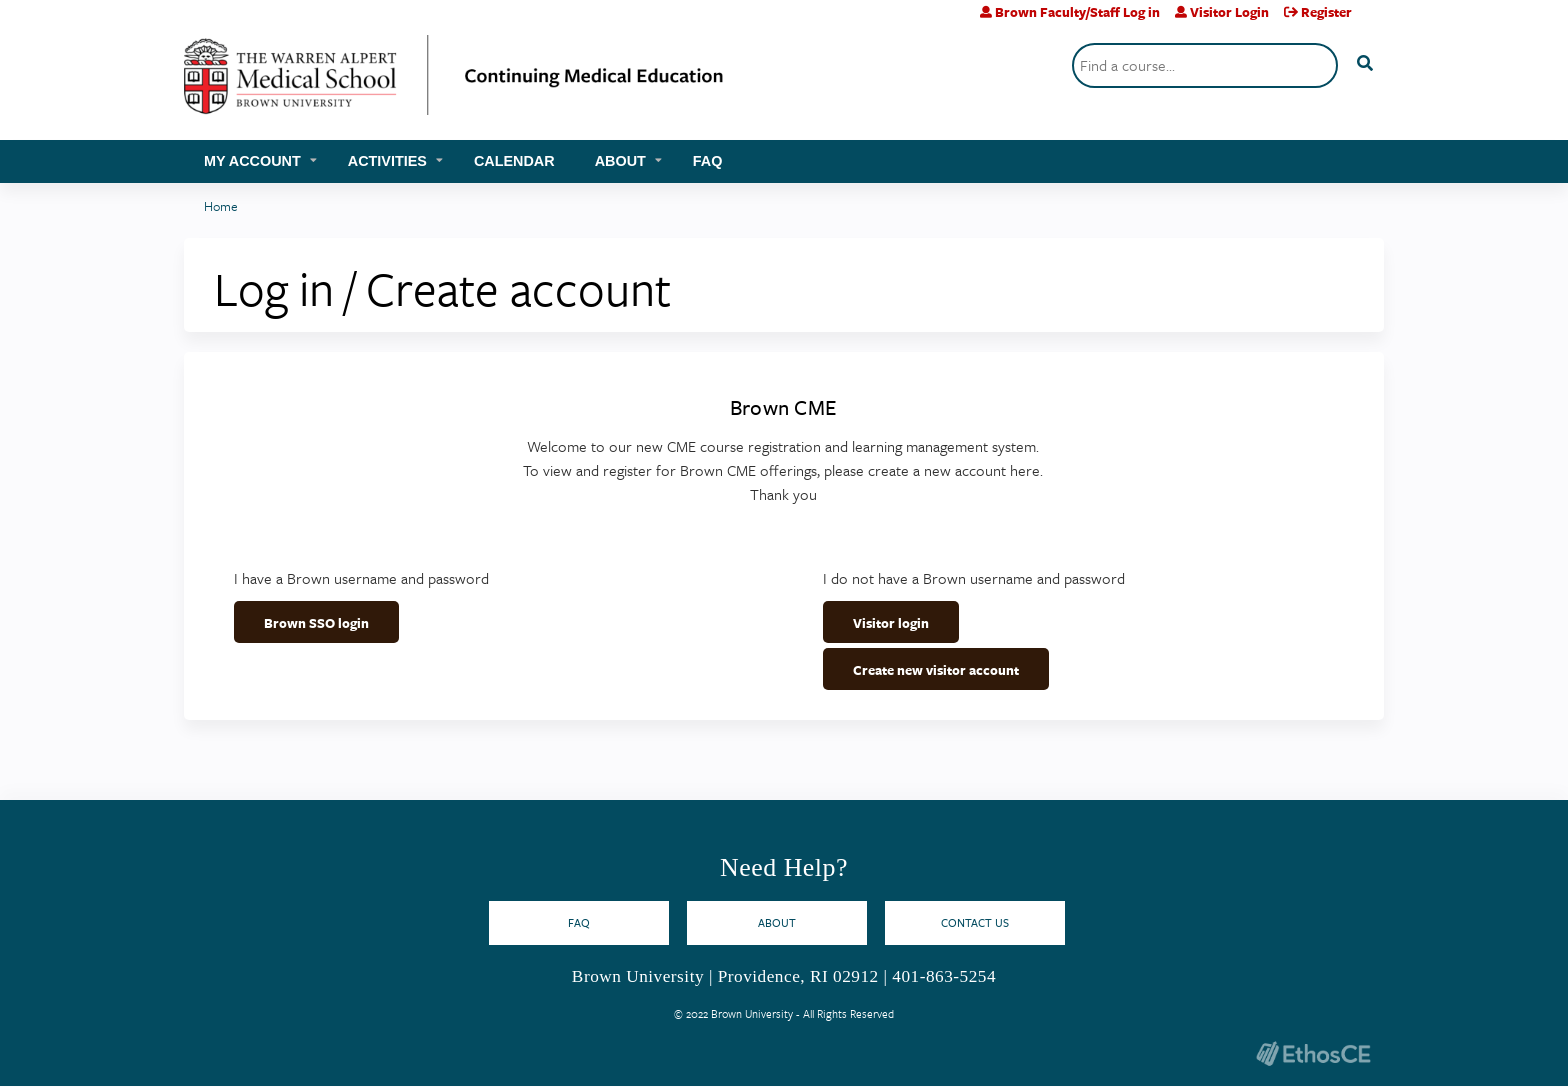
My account (252, 161)
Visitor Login (1229, 12)
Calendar (514, 161)
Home (221, 206)
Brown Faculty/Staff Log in (1077, 12)
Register (1326, 12)
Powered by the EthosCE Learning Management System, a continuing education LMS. (1313, 1053)
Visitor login (891, 623)
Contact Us (975, 922)
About (620, 161)
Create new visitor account (936, 670)
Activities (387, 161)
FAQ (708, 161)
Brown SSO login (316, 623)
